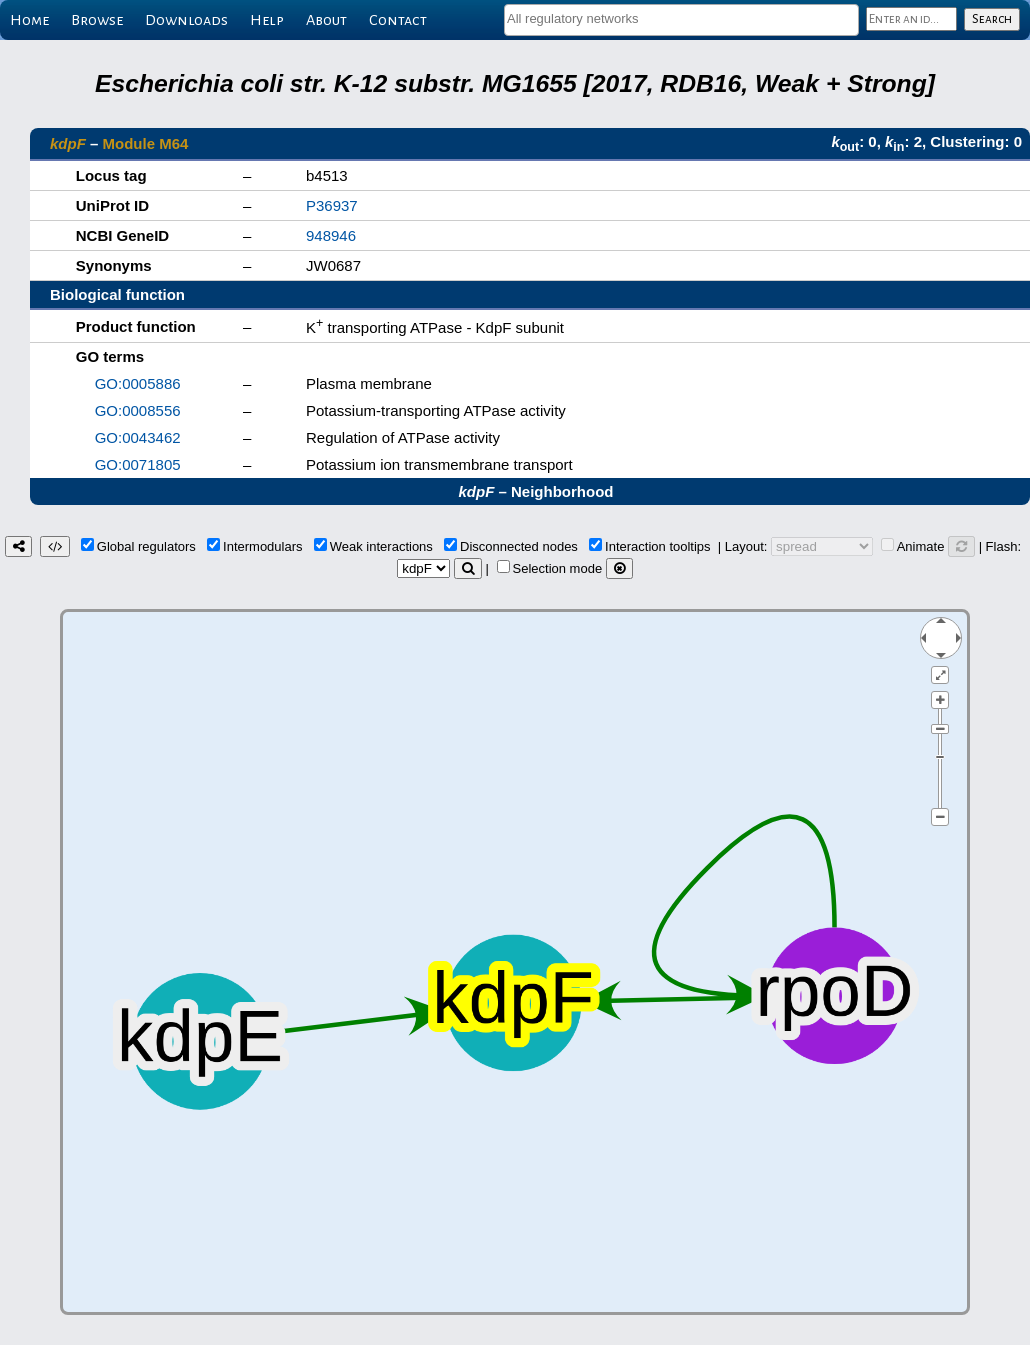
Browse (97, 20)
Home (29, 20)
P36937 (332, 205)
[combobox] (681, 20)
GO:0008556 (138, 410)
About (326, 20)
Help (267, 20)
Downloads (186, 20)
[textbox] (681, 18)
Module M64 (146, 143)
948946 (331, 235)
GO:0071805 (138, 464)
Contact (398, 20)
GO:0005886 (138, 383)
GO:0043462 (138, 437)
